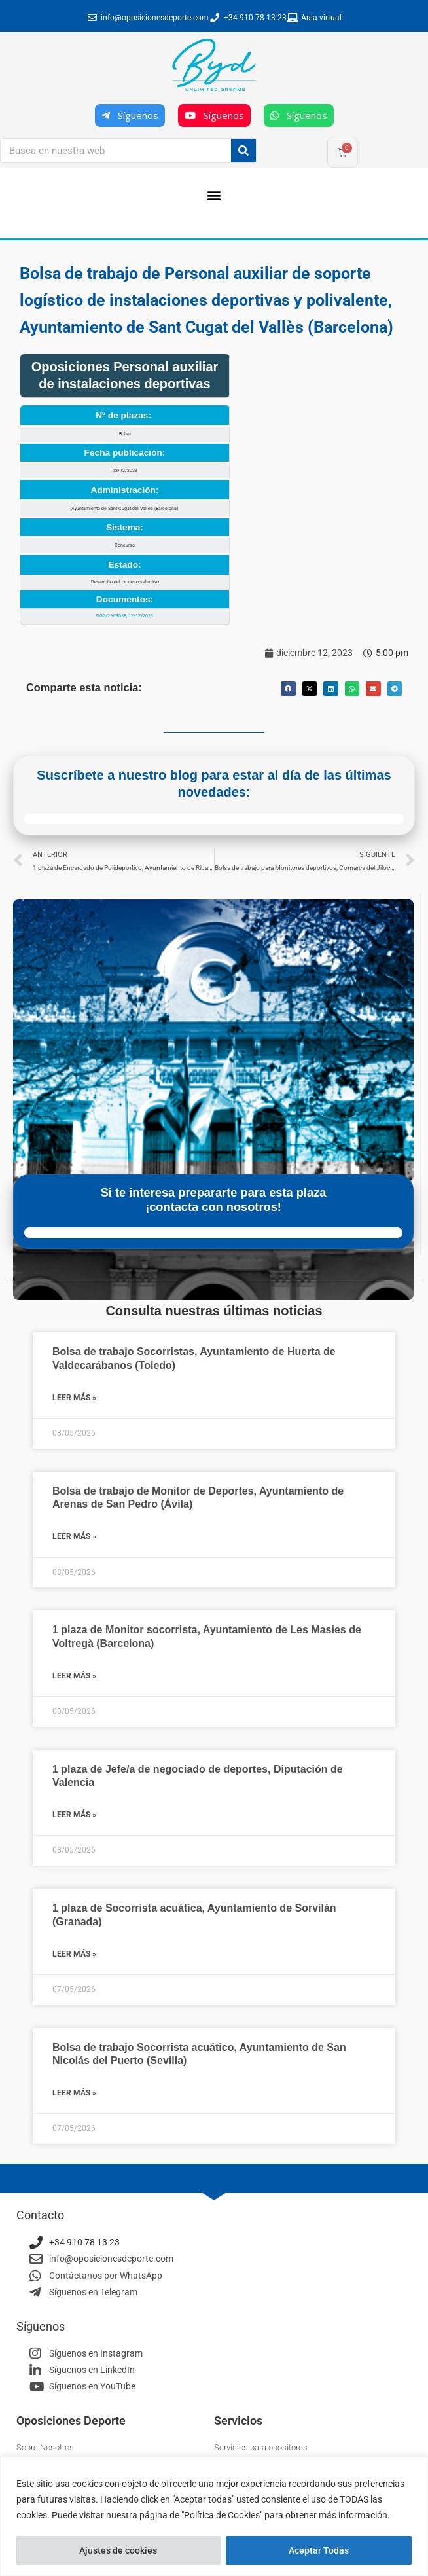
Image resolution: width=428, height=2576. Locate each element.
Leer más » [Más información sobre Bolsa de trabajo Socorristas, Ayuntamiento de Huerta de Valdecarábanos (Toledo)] (74, 1397)
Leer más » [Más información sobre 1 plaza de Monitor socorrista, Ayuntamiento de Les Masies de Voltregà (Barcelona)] (74, 1675)
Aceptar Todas (319, 2550)
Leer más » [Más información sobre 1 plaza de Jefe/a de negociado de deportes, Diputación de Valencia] (74, 1814)
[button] (214, 195)
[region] (214, 2516)
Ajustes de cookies (118, 2550)
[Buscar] (243, 150)
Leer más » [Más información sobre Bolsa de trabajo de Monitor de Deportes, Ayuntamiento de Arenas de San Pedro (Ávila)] (74, 1536)
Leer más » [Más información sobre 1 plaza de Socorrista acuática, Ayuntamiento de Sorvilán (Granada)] (74, 1954)
